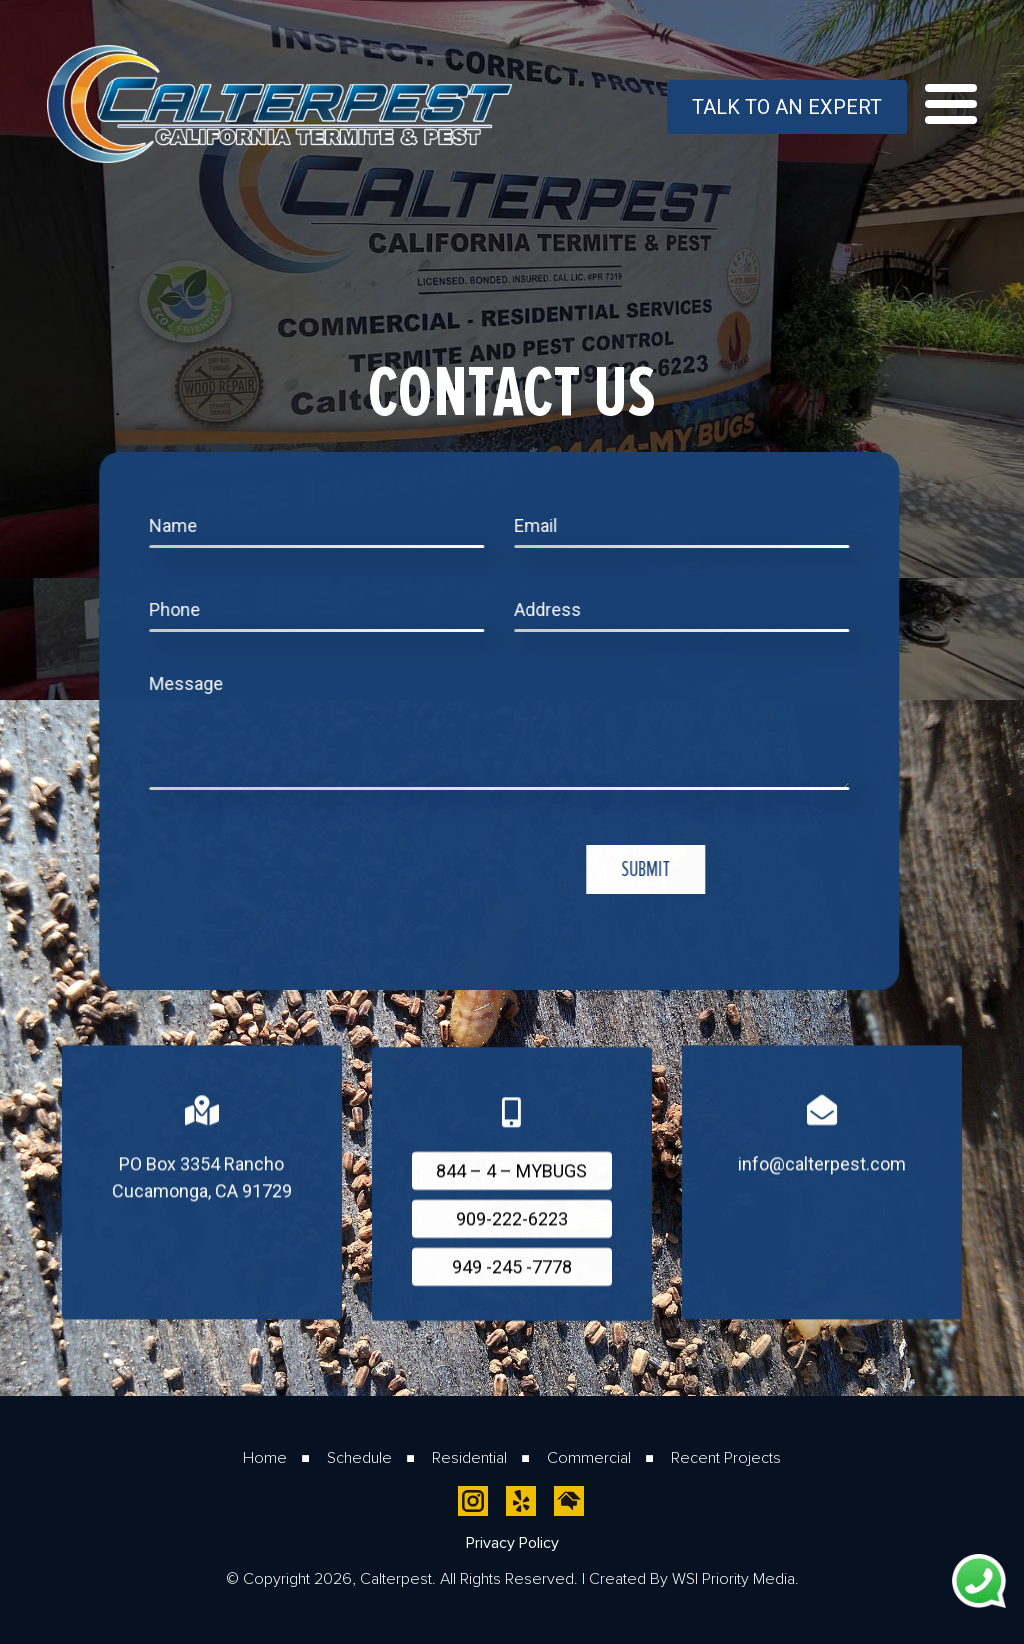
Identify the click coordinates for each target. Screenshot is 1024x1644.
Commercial (589, 1457)
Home (265, 1457)
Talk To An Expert (787, 107)
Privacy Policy (512, 1542)
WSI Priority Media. (735, 1578)
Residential (469, 1457)
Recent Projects (726, 1457)
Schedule (359, 1457)
